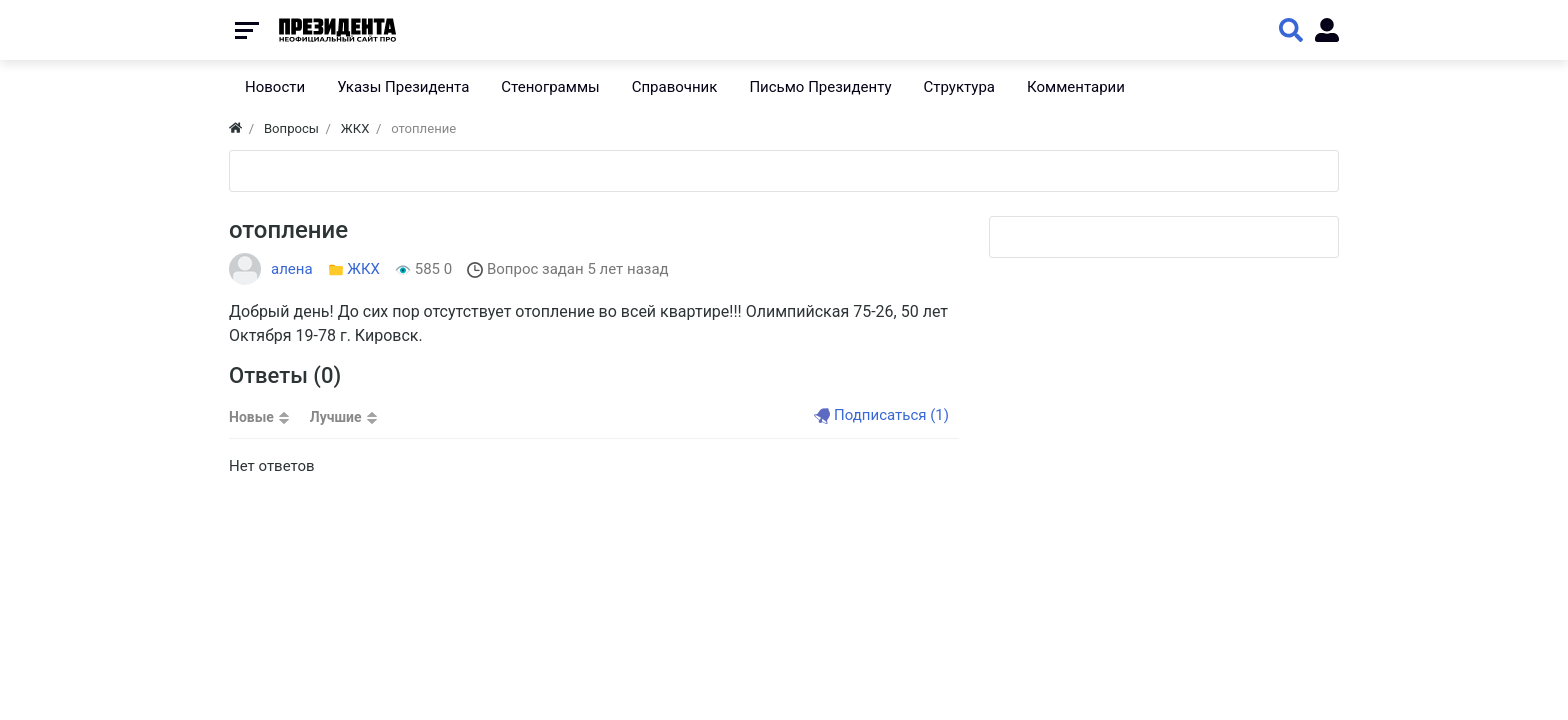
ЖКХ (363, 269)
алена (292, 269)
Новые (251, 417)
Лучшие (336, 417)
